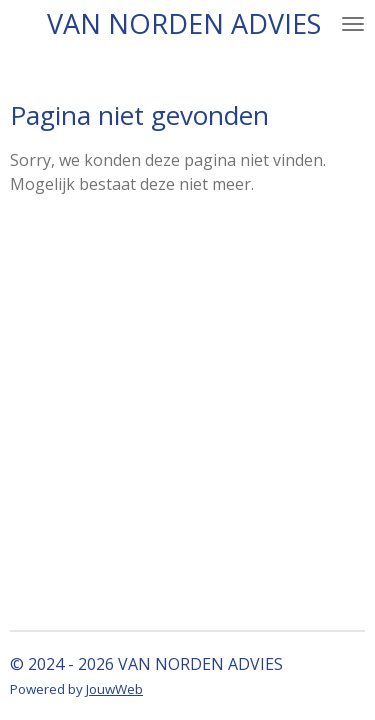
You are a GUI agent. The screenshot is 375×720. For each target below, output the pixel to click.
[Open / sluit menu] (353, 23)
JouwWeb (114, 689)
